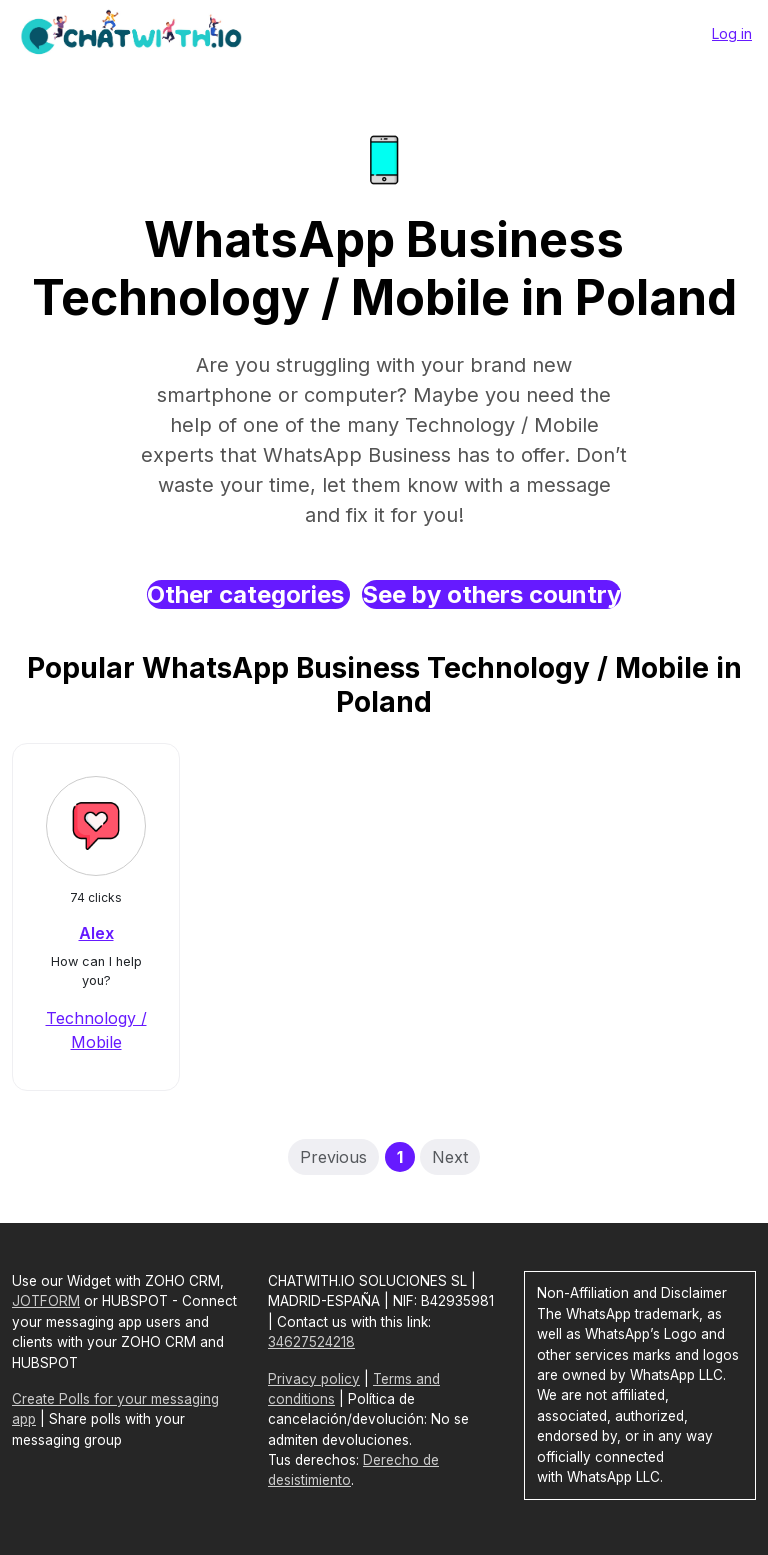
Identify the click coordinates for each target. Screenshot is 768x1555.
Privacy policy (314, 1379)
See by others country (491, 594)
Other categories (248, 594)
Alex (96, 933)
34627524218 (311, 1342)
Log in (732, 33)
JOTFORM (46, 1301)
